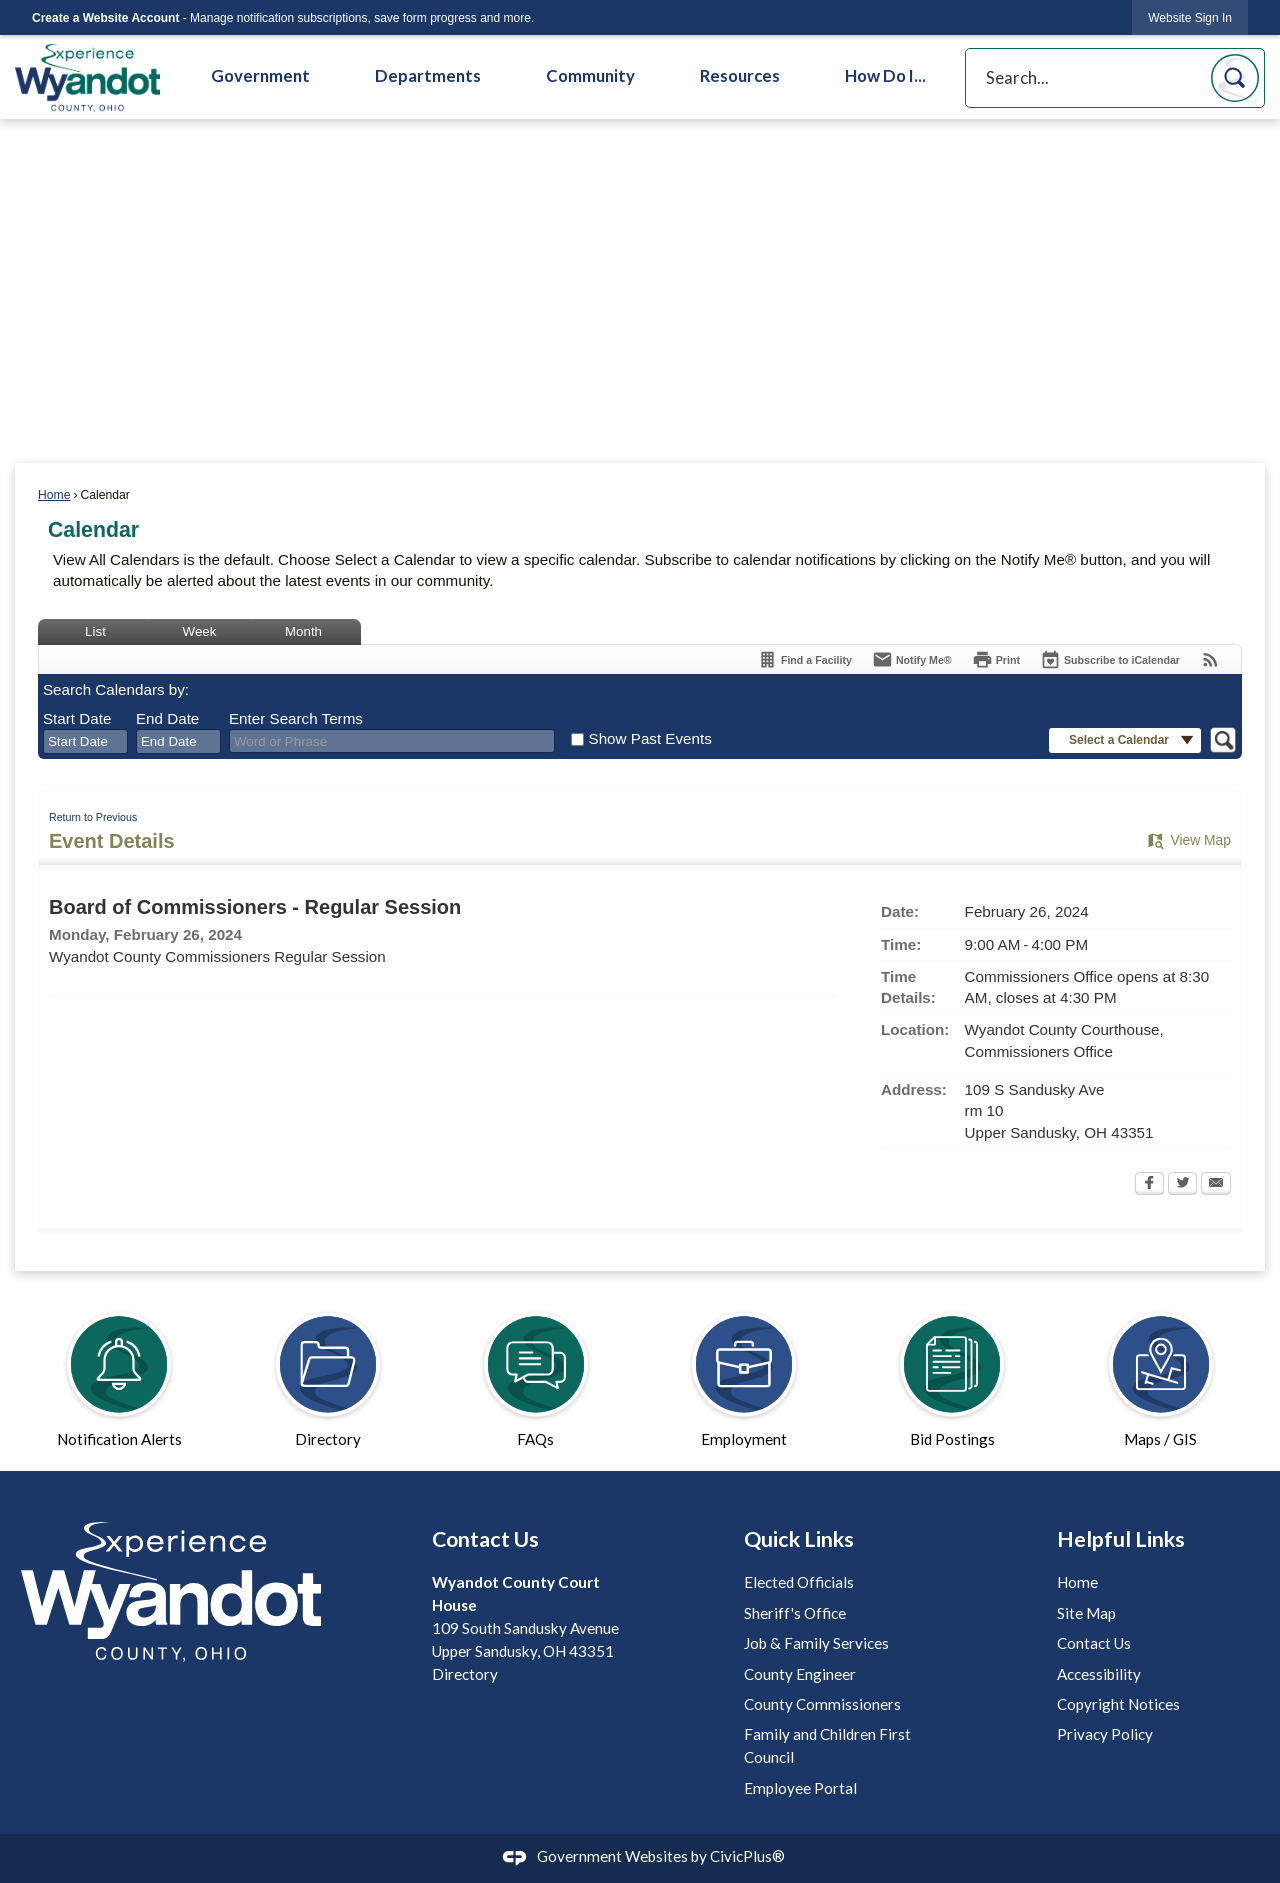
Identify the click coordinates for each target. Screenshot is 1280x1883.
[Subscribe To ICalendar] (1110, 659)
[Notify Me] (912, 659)
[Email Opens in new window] (1216, 1185)
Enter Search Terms (296, 718)
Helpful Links (1121, 1539)
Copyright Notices (1118, 1704)
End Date (167, 718)
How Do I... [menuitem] (885, 76)
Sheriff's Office (795, 1613)
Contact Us (1094, 1643)
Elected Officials (799, 1582)
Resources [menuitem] (740, 76)
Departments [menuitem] (428, 76)
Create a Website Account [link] (105, 18)
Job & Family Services (816, 1643)
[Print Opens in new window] (996, 659)
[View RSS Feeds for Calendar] (1210, 659)
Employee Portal (800, 1788)
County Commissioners (822, 1704)
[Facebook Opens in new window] (1149, 1185)
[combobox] (85, 742)
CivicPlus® (747, 1856)
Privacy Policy (1105, 1734)
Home (54, 495)
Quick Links (799, 1539)
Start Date (77, 718)
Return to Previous (93, 817)
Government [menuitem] (260, 76)
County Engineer (800, 1674)
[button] (1235, 78)
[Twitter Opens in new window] (1182, 1185)
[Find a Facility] (804, 659)
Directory (465, 1674)
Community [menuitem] (590, 76)
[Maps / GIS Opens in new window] (1161, 1371)
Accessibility (1099, 1674)
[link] (1190, 17)
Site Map (1086, 1613)
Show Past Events (650, 738)
